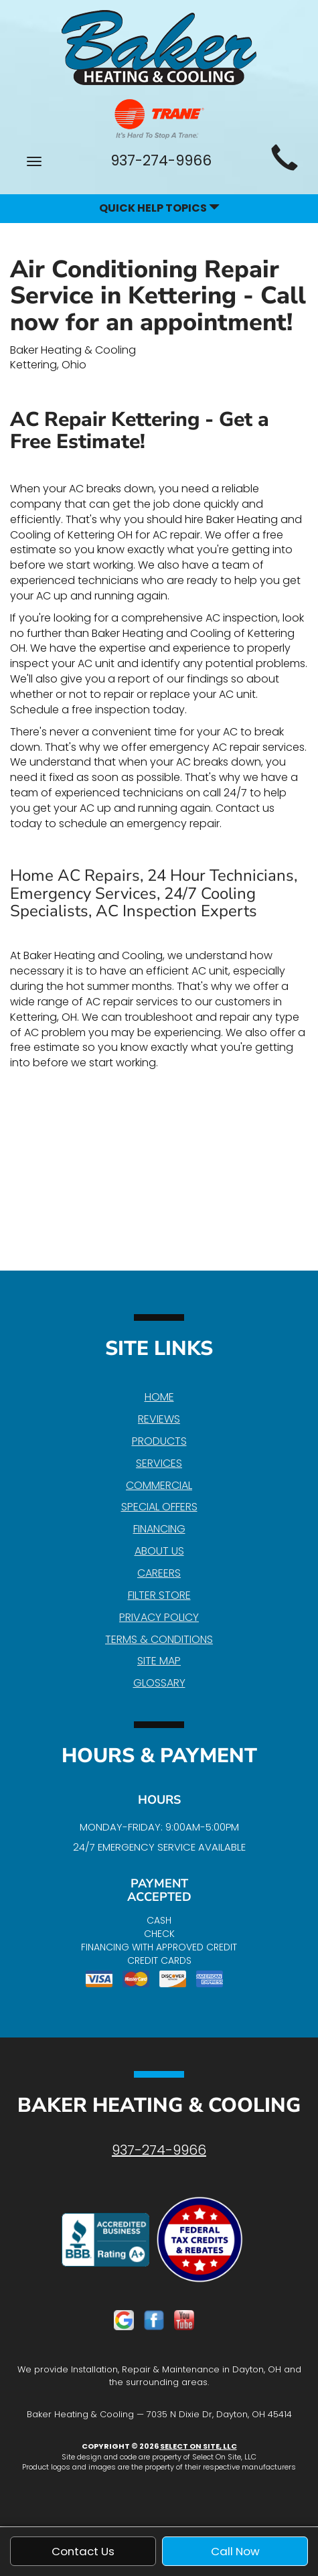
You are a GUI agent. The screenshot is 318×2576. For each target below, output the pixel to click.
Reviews (159, 1419)
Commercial (159, 1485)
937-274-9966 (159, 2150)
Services (159, 1463)
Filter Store (159, 1595)
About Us (159, 1551)
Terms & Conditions (159, 1639)
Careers (159, 1573)
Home (159, 1397)
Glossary (159, 1683)
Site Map (159, 1660)
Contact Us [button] (83, 2551)
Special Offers (159, 1506)
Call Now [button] (235, 2551)
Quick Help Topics (159, 208)
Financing (159, 1528)
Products (159, 1441)
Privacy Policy (159, 1617)
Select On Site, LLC (198, 2446)
